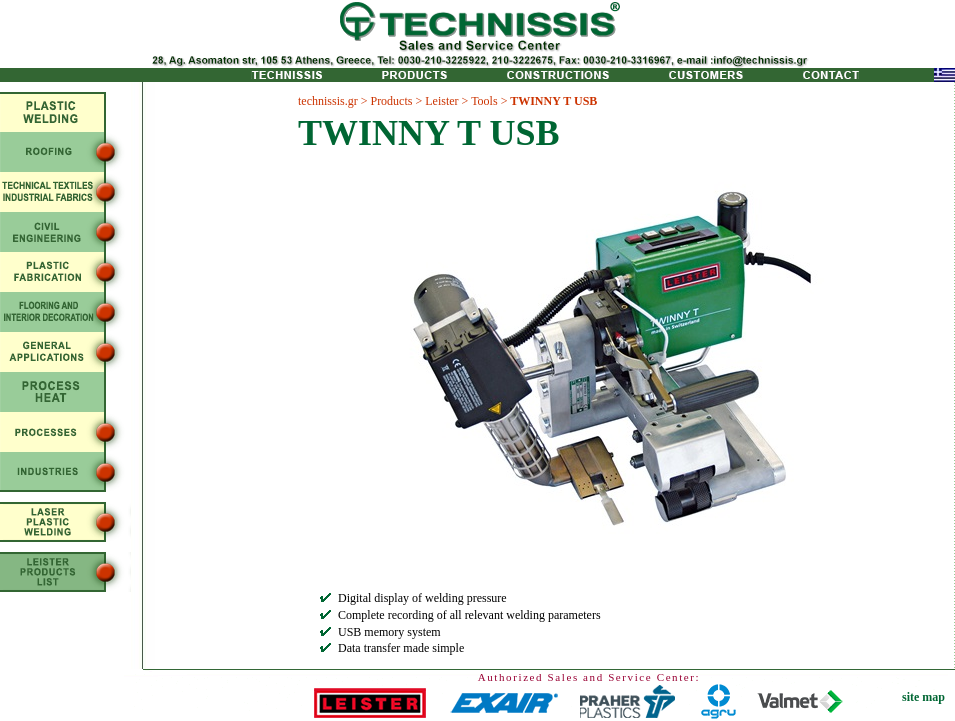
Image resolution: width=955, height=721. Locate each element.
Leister (441, 101)
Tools (484, 101)
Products (391, 101)
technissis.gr (328, 101)
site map (923, 697)
